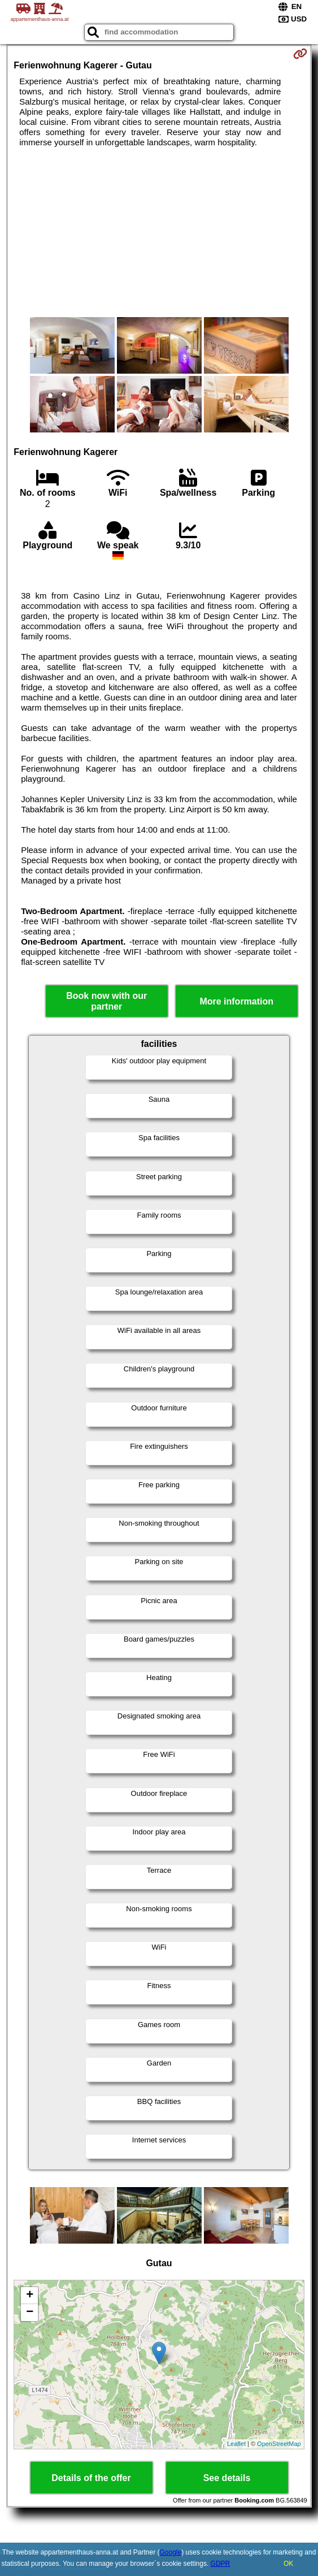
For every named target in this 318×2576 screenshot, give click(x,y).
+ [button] (29, 2295)
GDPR (220, 2564)
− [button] (29, 2312)
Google (171, 2552)
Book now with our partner (106, 1001)
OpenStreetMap (279, 2443)
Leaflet (236, 2443)
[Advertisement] (159, 232)
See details (227, 2478)
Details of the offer (90, 2478)
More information (236, 1001)
